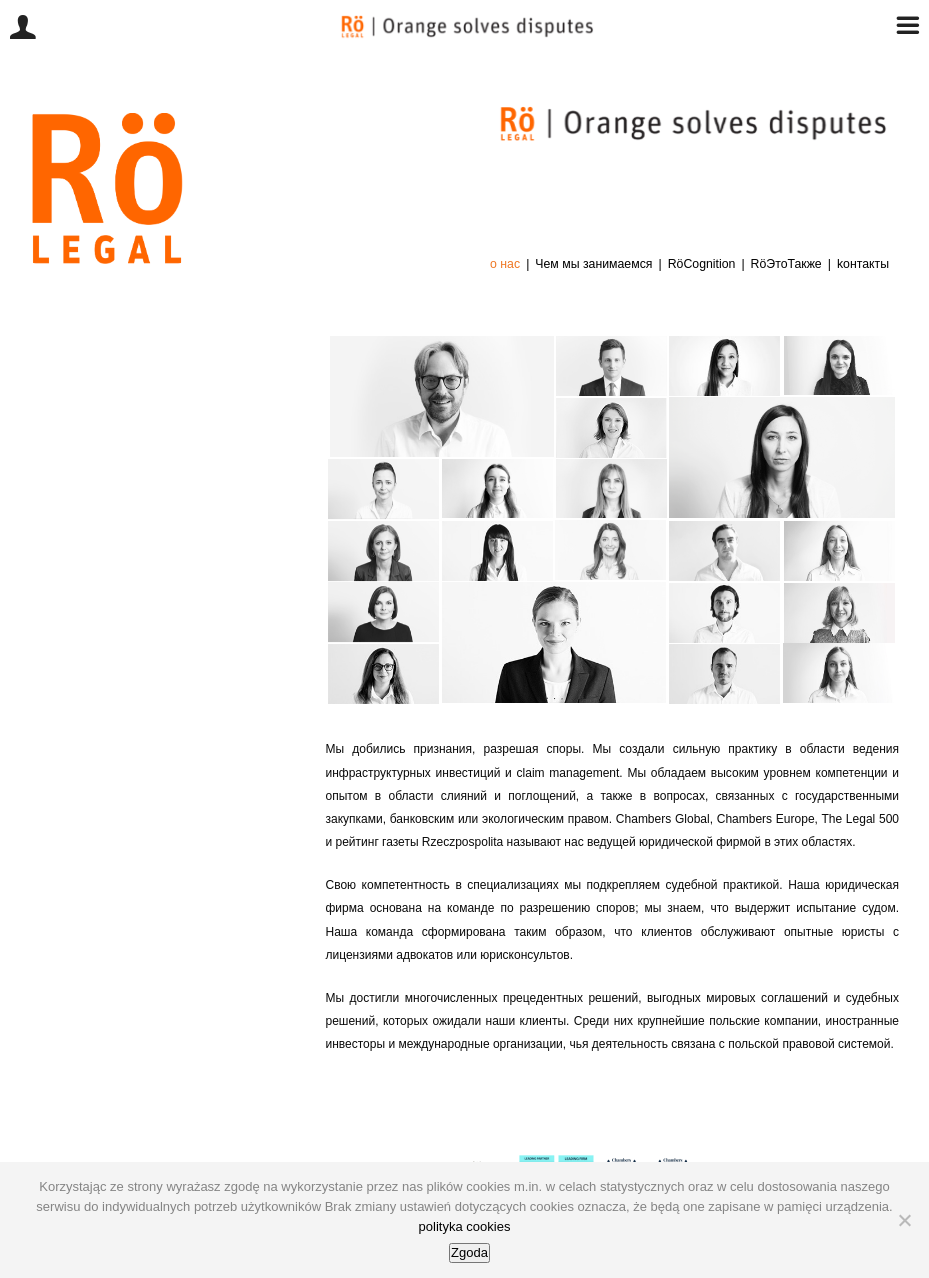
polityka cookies (465, 1226)
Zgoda (469, 1252)
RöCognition (702, 264)
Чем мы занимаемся (593, 264)
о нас (505, 264)
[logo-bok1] (107, 119)
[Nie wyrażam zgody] (904, 1220)
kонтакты (863, 264)
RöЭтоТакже (786, 264)
